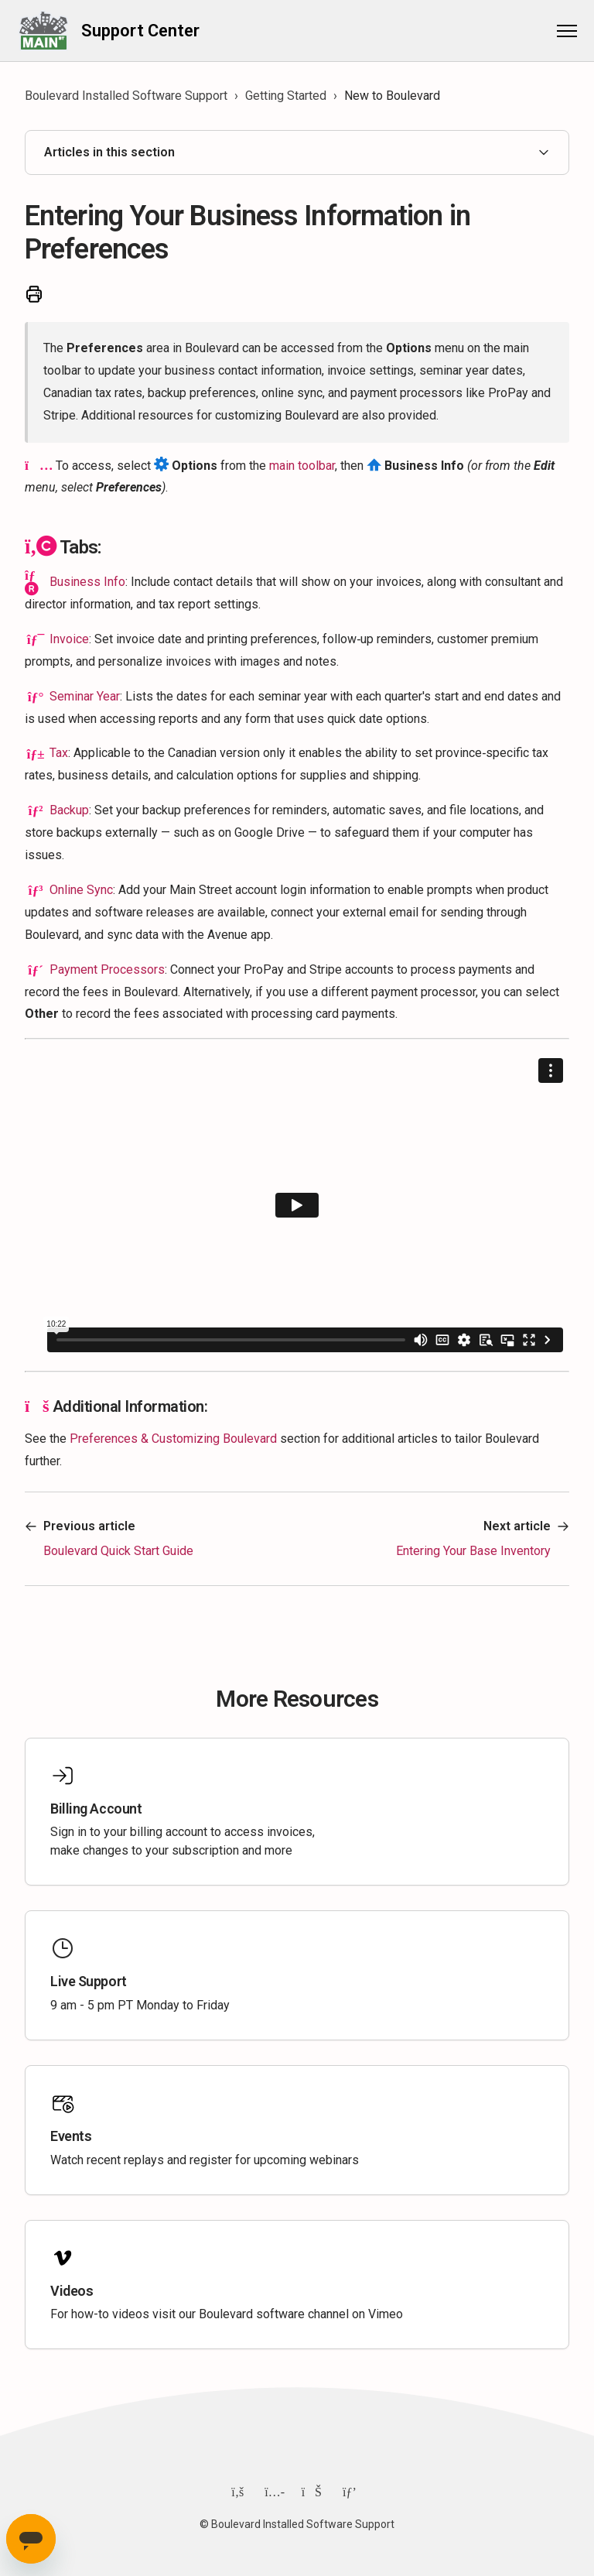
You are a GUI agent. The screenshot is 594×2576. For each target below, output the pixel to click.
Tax (59, 752)
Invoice (69, 639)
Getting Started (285, 95)
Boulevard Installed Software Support (126, 95)
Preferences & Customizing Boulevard (173, 1438)
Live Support (88, 1981)
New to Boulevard (392, 95)
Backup (69, 810)
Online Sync (81, 889)
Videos (71, 2291)
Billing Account (96, 1808)
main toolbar (302, 465)
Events (70, 2136)
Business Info (87, 581)
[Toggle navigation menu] (559, 31)
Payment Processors (107, 969)
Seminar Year (85, 696)
